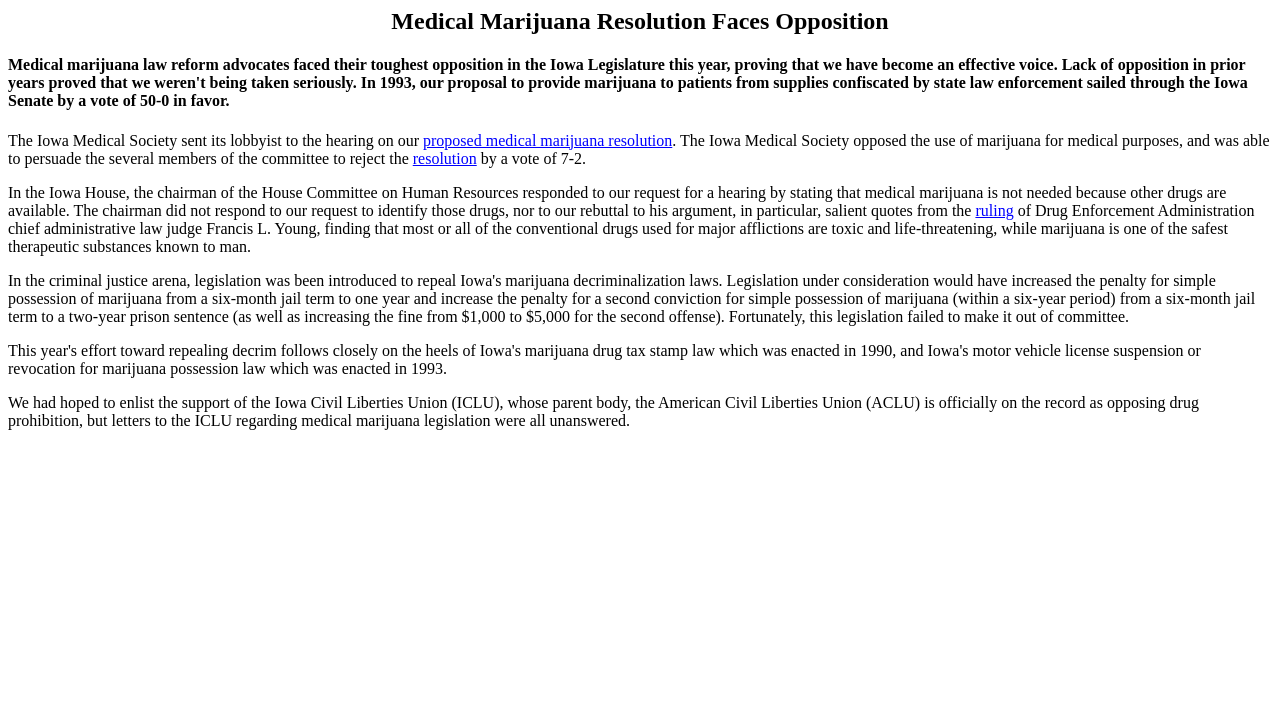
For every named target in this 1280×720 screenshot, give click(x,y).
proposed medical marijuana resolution (547, 140)
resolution (445, 158)
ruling (994, 210)
